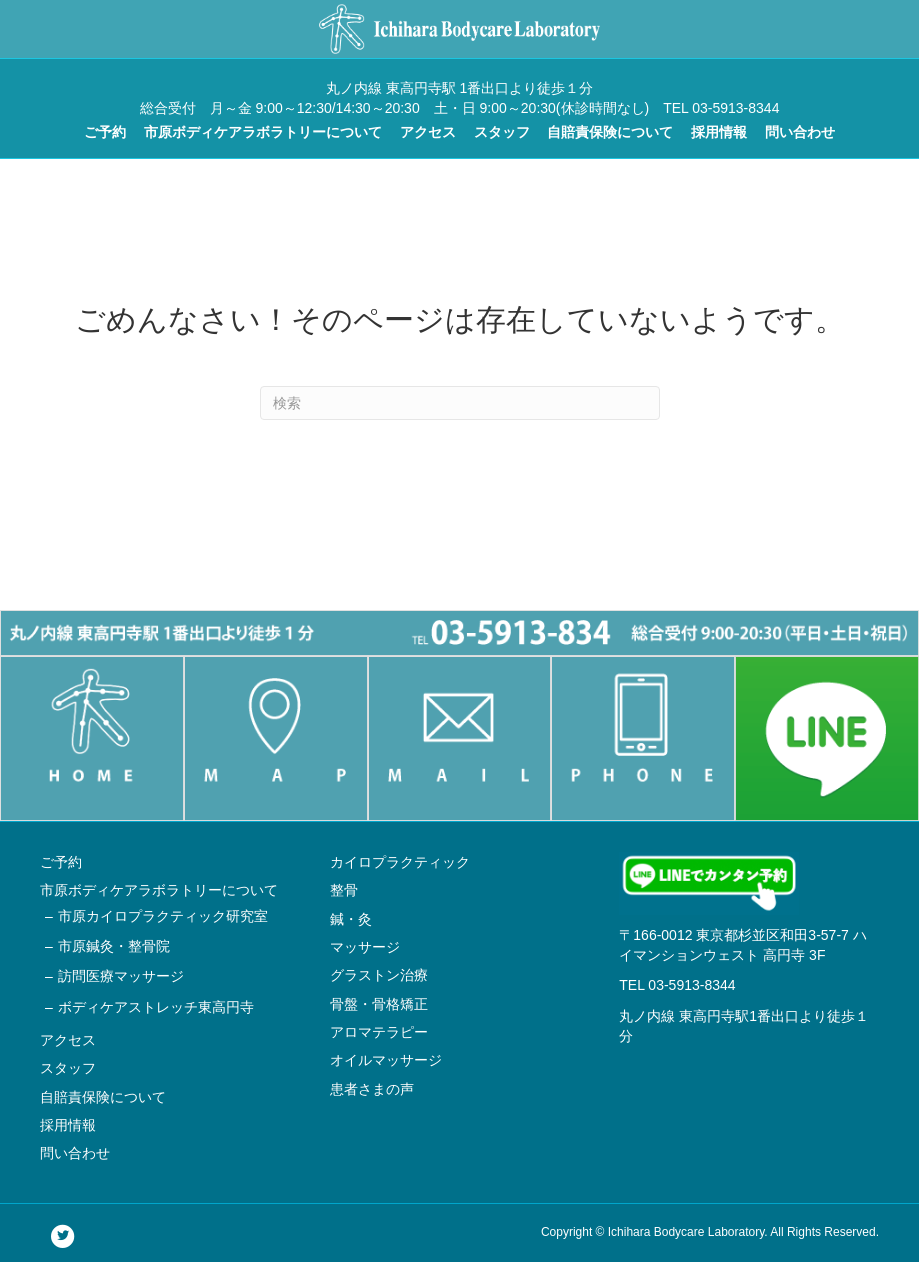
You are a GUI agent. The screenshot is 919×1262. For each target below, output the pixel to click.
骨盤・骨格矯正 (379, 1004)
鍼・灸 (351, 919)
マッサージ (365, 947)
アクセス (428, 132)
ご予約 (105, 132)
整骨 (344, 890)
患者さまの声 (372, 1089)
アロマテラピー (379, 1032)
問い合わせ (800, 132)
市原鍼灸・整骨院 (114, 946)
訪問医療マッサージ (121, 976)
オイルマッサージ (386, 1060)
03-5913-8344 (691, 985)
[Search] (460, 403)
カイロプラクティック (400, 862)
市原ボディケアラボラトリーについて (263, 132)
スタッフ (502, 132)
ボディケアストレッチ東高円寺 (156, 1007)
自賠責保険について (610, 132)
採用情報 (719, 132)
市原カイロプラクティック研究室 (163, 916)
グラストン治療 (379, 975)
